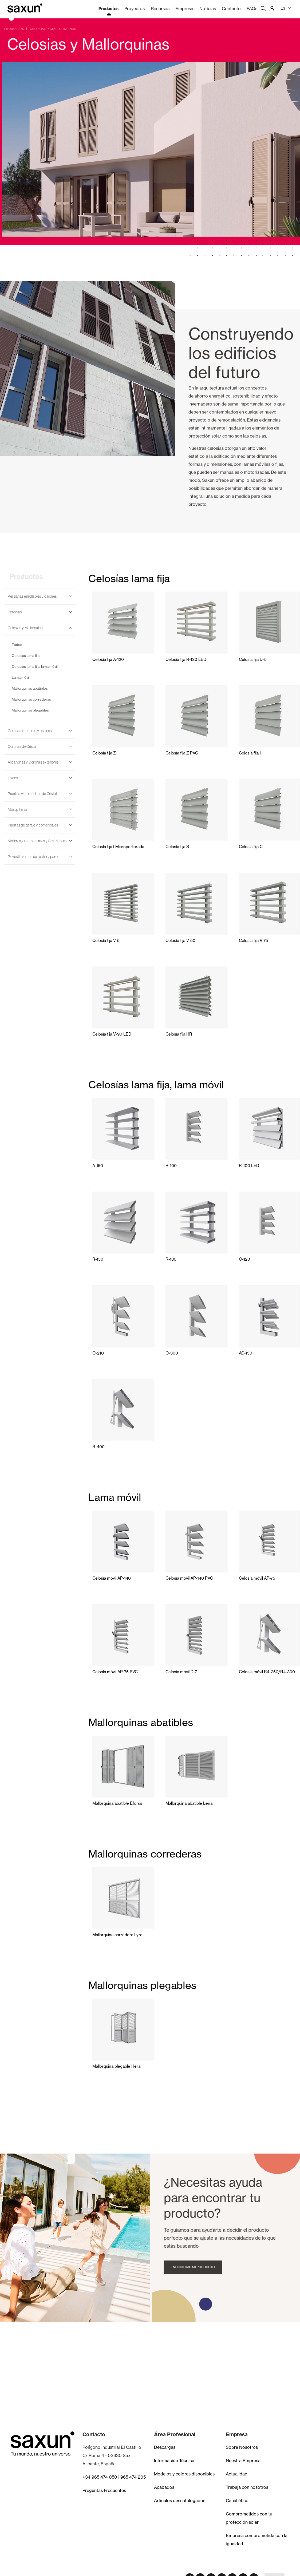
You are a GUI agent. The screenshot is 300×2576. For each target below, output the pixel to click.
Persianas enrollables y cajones (32, 596)
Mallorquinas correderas (31, 699)
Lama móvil (21, 677)
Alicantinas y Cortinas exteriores (33, 762)
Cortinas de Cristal (22, 746)
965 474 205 (133, 2477)
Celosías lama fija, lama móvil (35, 666)
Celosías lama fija (26, 655)
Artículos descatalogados (179, 2500)
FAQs (252, 8)
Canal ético (237, 2500)
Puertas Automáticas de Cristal (32, 794)
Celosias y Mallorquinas (26, 628)
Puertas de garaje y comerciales (33, 825)
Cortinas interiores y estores (30, 731)
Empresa (184, 8)
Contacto (231, 8)
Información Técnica (174, 2460)
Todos (17, 644)
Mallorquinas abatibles (30, 688)
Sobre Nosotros (242, 2447)
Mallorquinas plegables (30, 710)
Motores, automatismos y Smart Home (38, 841)
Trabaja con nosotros (247, 2487)
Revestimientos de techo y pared (34, 856)
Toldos (13, 778)
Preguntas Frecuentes (104, 2490)
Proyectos (134, 8)
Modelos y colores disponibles (184, 2474)
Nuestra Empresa (243, 2460)
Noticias (207, 8)
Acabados (164, 2487)
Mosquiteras (17, 809)
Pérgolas (15, 612)
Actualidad (236, 2474)
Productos (108, 8)
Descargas (164, 2447)
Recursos (160, 8)
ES (286, 8)
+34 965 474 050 (99, 2477)
